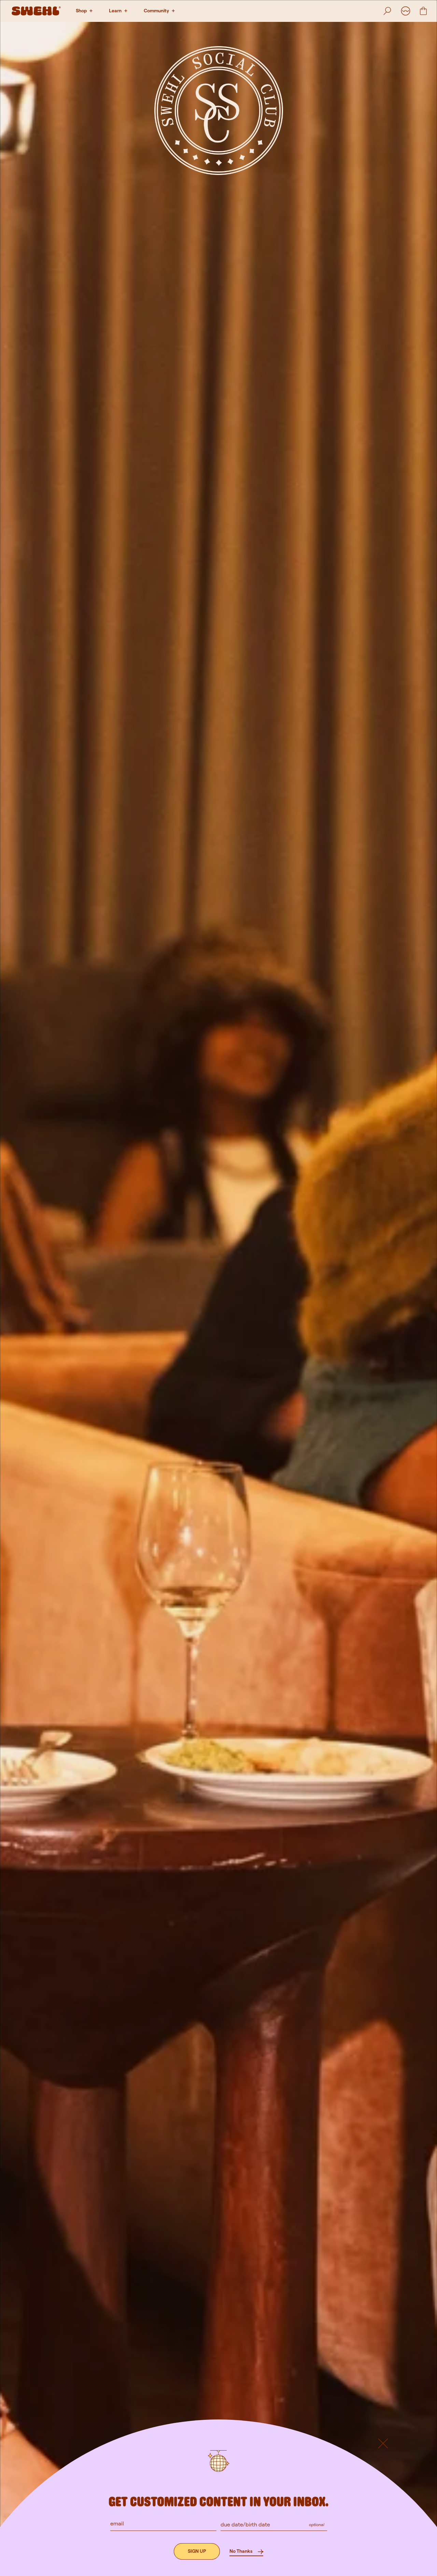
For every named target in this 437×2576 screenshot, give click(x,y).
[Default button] (383, 2471)
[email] (163, 2523)
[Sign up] (197, 2551)
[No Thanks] (246, 2551)
